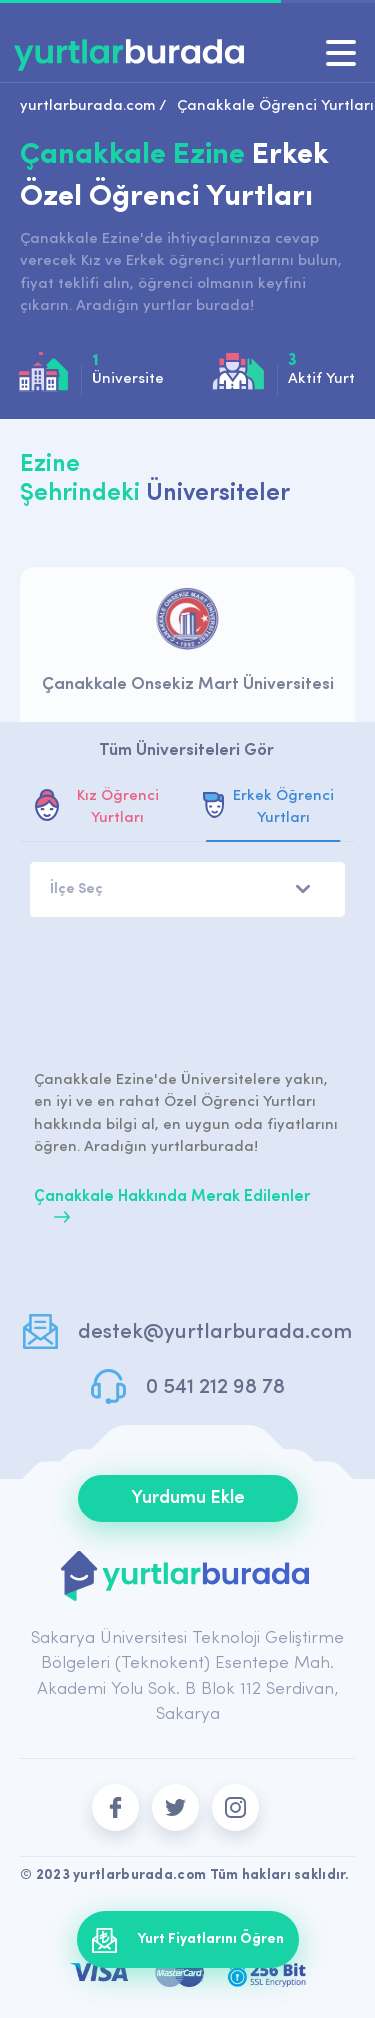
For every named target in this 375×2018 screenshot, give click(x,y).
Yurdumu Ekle (188, 1498)
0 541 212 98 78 (215, 1387)
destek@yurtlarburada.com (215, 1332)
